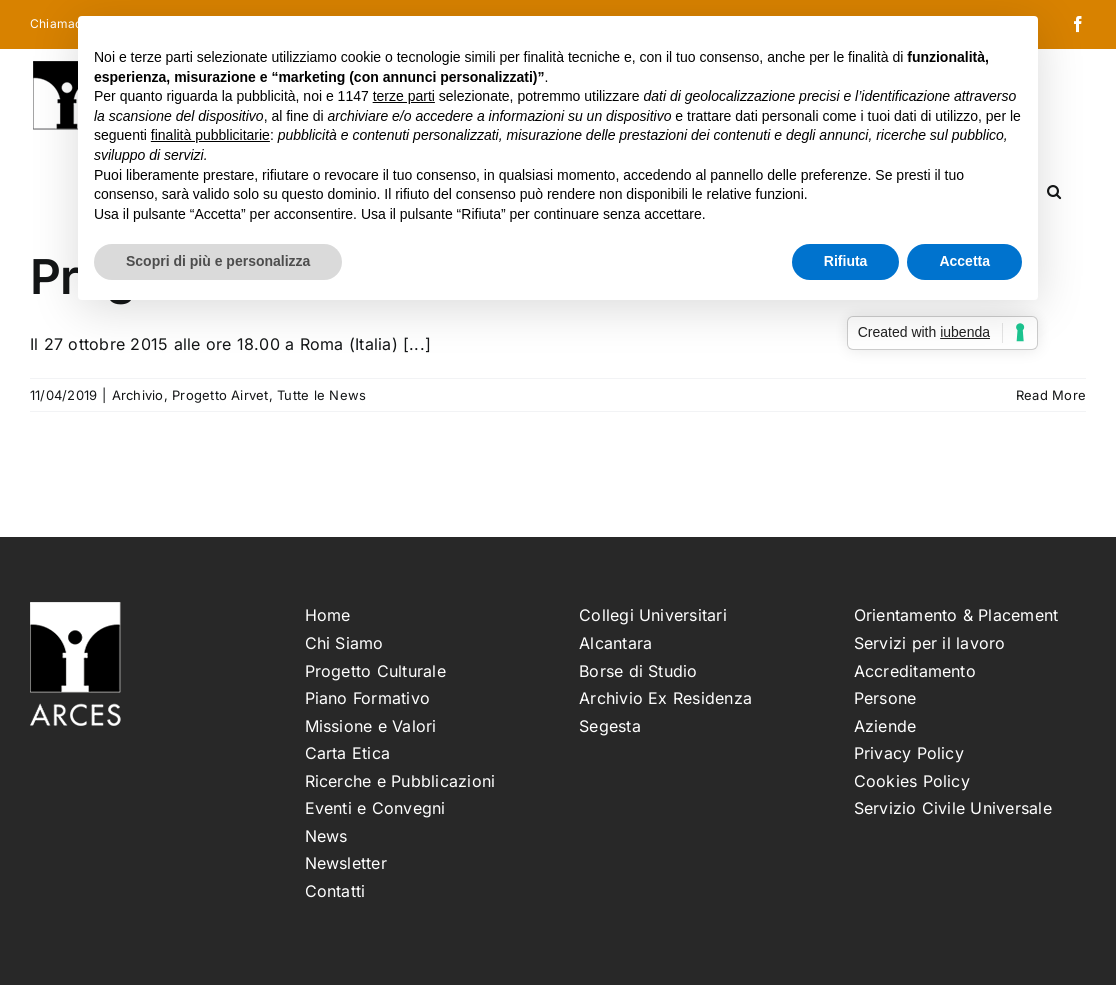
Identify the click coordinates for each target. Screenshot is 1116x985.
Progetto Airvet (220, 395)
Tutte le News (321, 395)
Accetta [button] (964, 261)
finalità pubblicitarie (210, 135)
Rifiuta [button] (846, 261)
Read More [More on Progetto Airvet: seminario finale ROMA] (1051, 395)
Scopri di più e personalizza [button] (218, 261)
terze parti (404, 96)
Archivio (138, 395)
